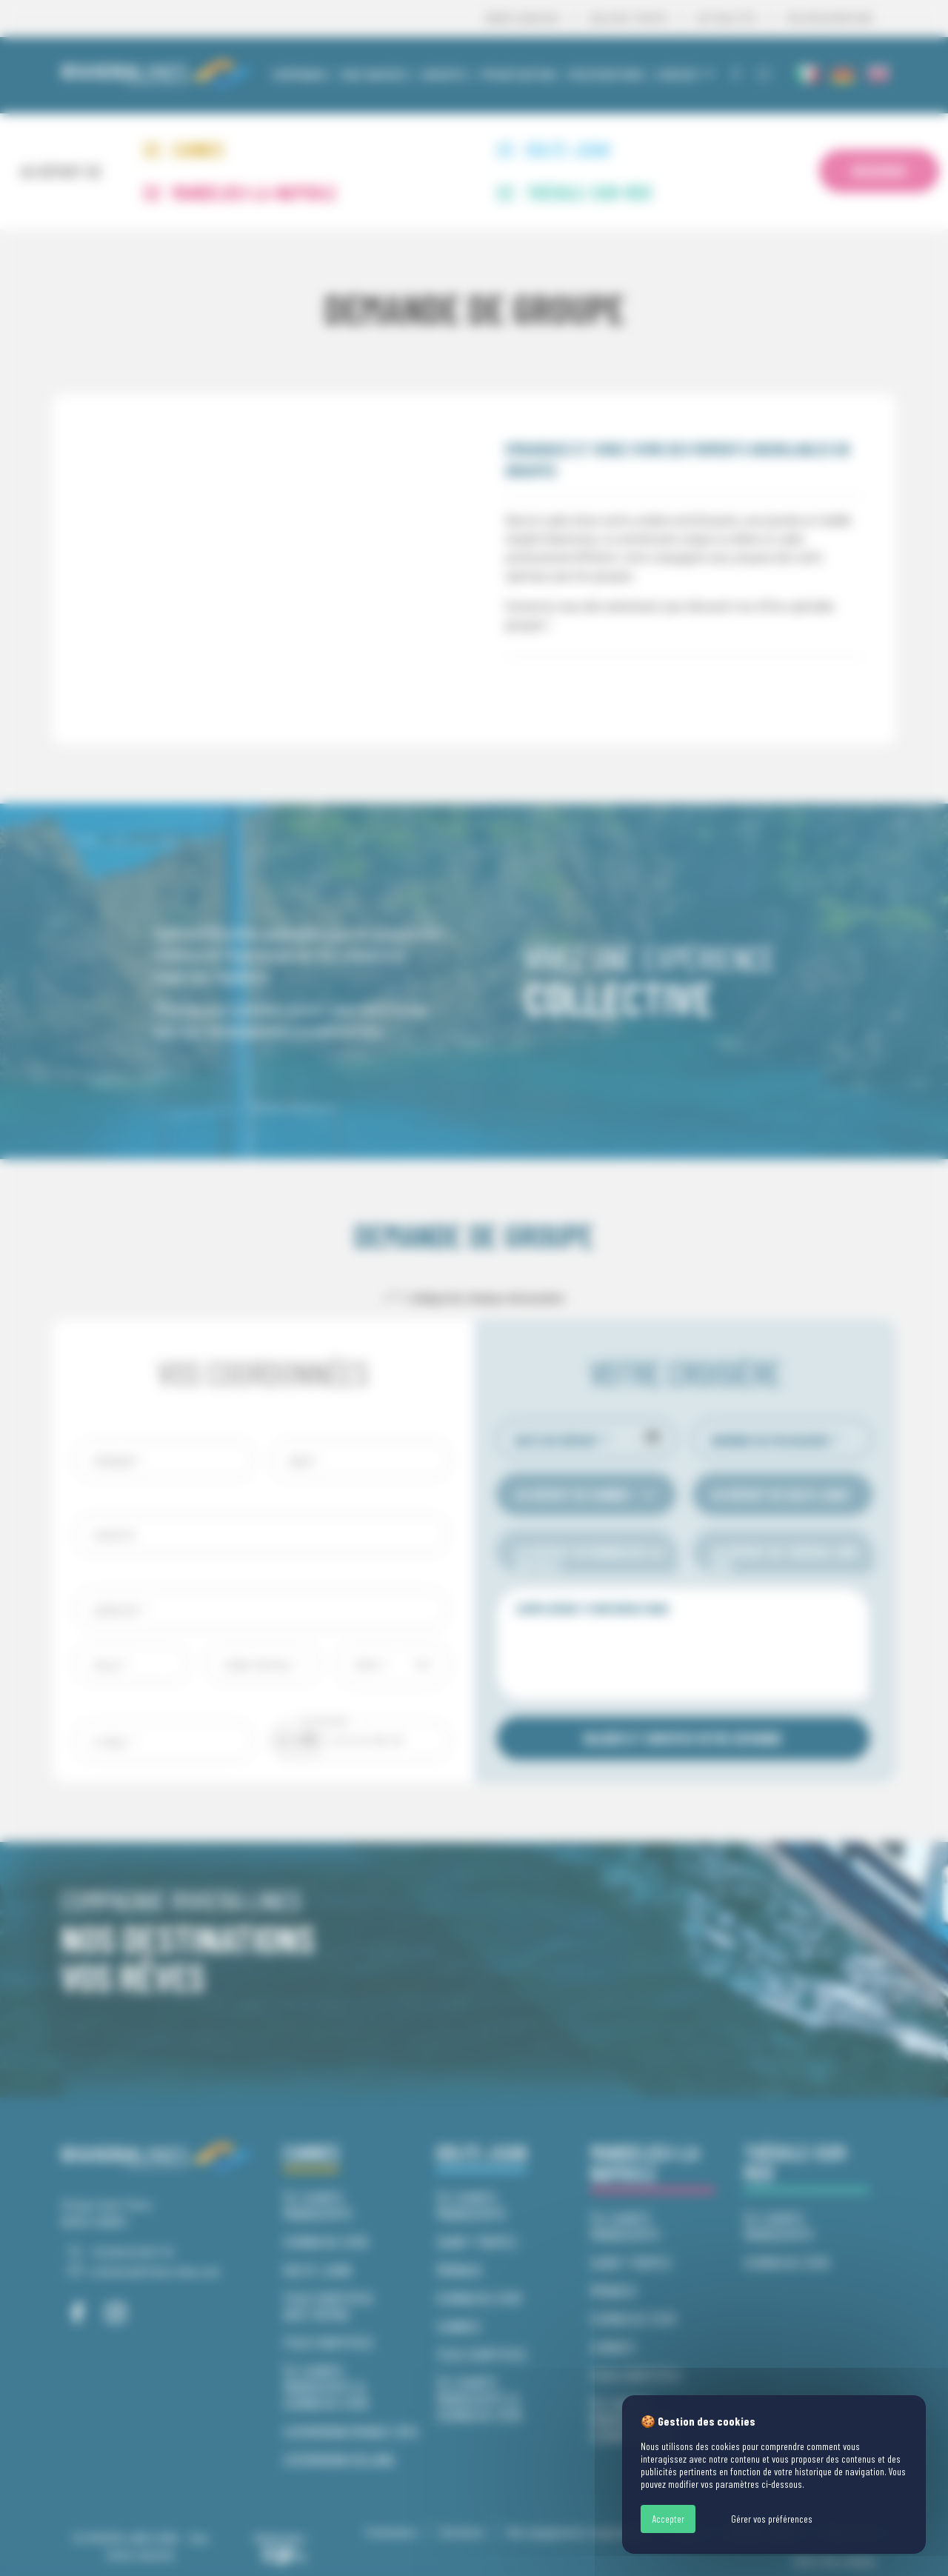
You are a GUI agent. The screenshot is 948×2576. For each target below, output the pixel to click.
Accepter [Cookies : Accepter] (668, 2518)
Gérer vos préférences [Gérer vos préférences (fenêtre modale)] (771, 2518)
